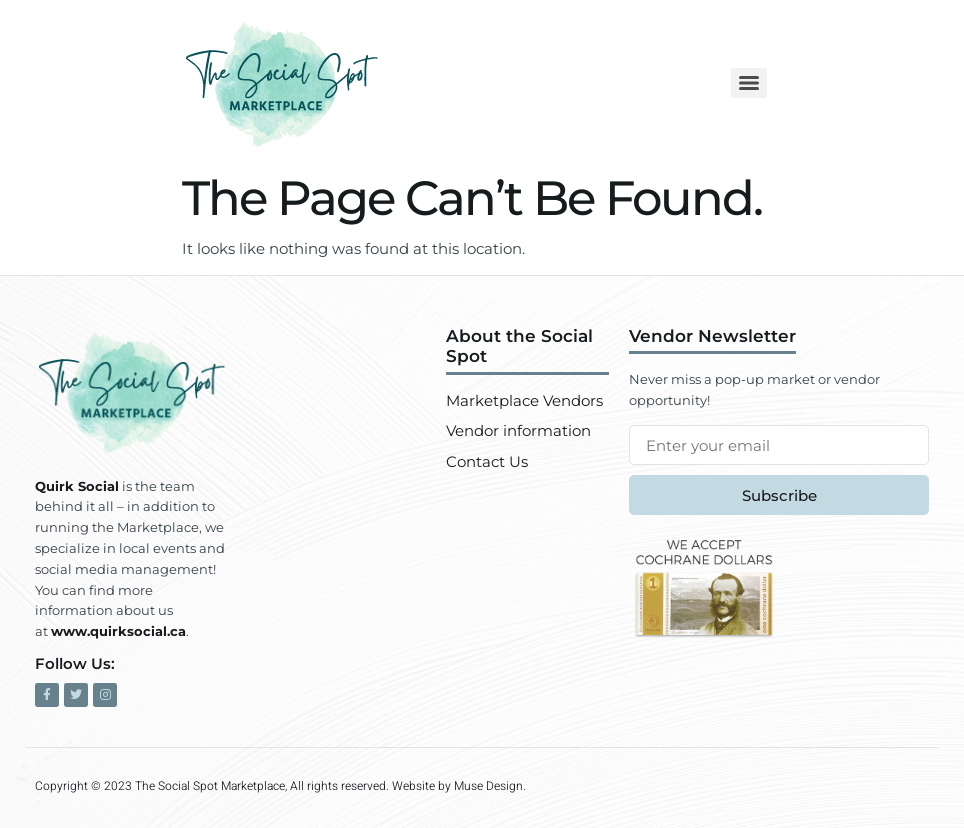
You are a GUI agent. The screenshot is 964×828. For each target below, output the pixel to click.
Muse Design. (490, 786)
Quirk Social (77, 486)
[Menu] (749, 83)
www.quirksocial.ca (118, 631)
